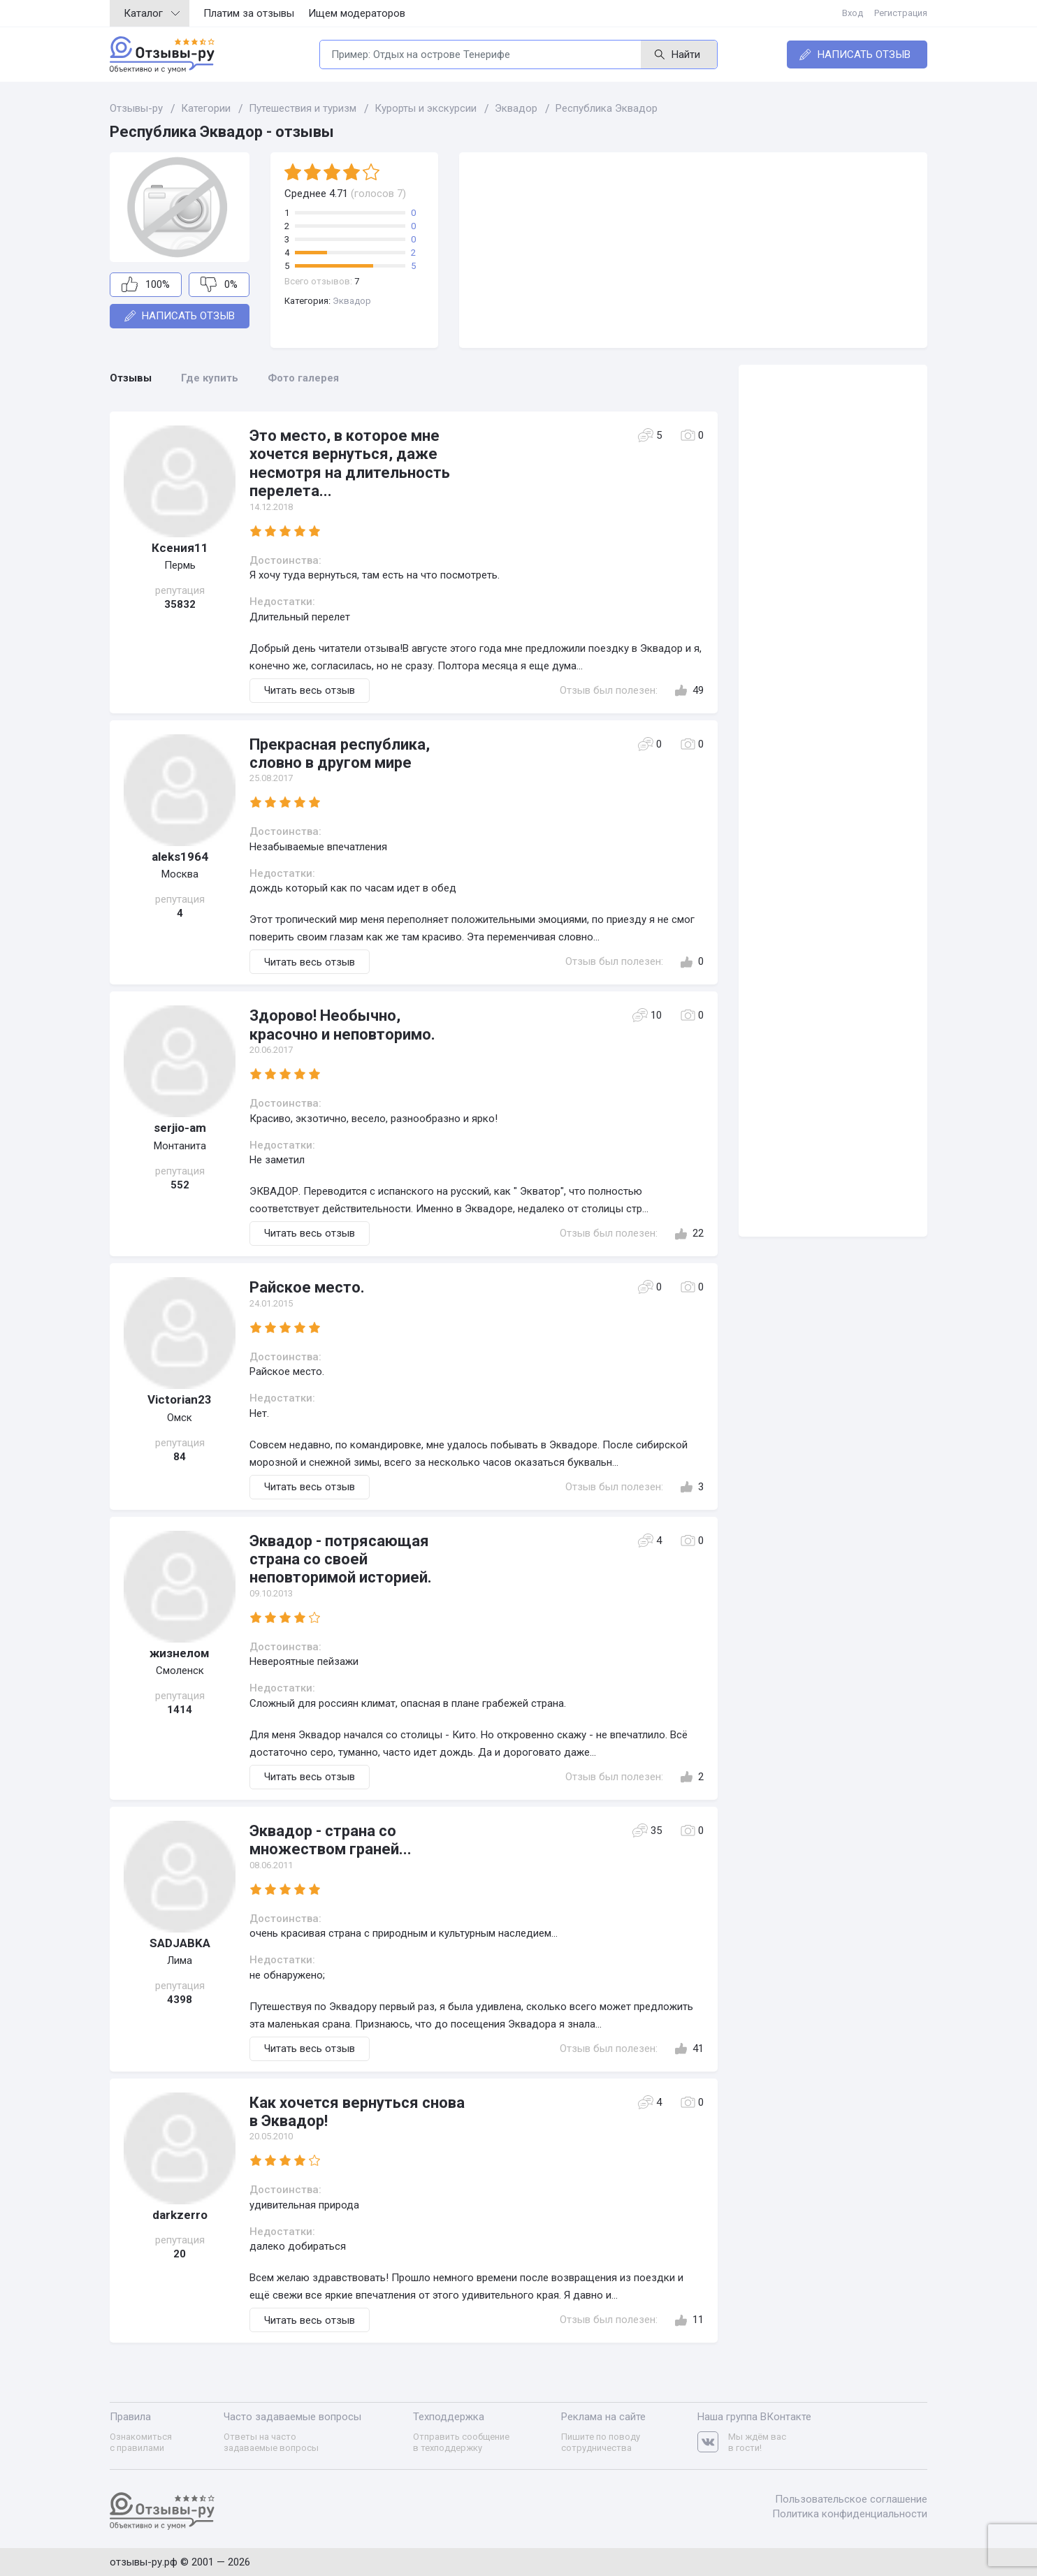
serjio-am (180, 1128)
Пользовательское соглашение (851, 2499)
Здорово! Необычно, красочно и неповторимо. (342, 1024)
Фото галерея (303, 378)
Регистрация (900, 13)
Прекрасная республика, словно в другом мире (339, 753)
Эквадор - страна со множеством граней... (330, 1840)
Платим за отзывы (248, 13)
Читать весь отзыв (309, 690)
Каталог (152, 13)
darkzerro (180, 2215)
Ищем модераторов (356, 13)
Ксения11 (180, 548)
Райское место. (307, 1287)
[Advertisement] (693, 250)
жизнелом (180, 1653)
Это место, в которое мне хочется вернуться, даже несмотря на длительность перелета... (349, 463)
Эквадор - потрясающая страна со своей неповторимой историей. (340, 1559)
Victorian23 (179, 1399)
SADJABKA (180, 1943)
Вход (852, 13)
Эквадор (352, 301)
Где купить (209, 378)
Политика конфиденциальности (849, 2514)
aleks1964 (180, 857)
